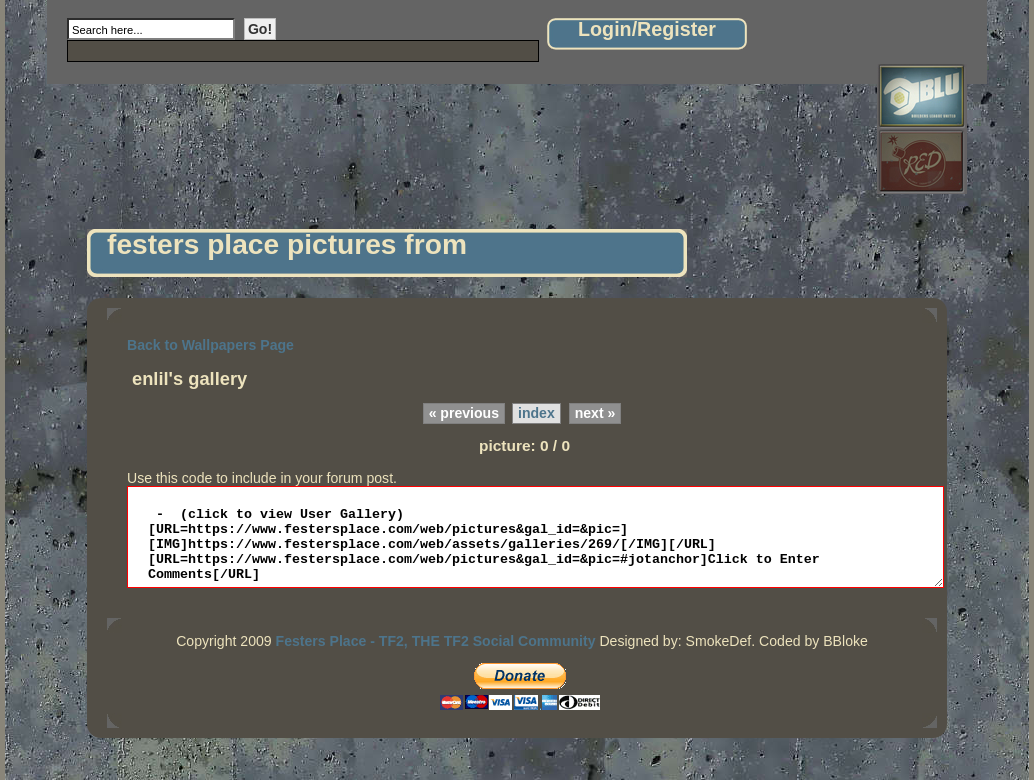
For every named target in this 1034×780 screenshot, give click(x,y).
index (536, 413)
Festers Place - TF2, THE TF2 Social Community (436, 653)
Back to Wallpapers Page (210, 345)
